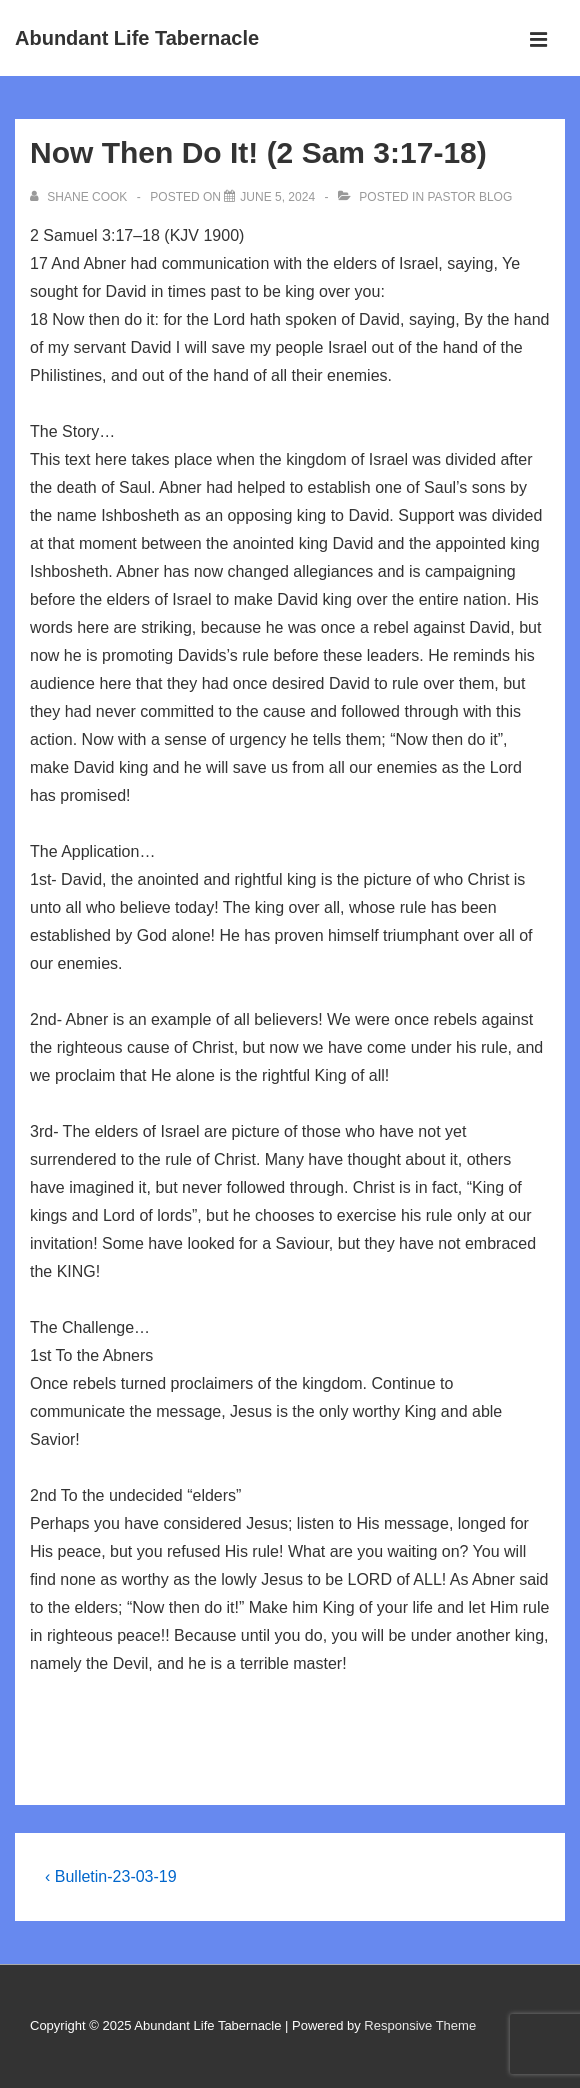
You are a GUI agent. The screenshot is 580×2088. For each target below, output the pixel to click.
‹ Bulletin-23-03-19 (111, 1876)
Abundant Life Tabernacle (137, 38)
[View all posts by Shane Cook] (80, 197)
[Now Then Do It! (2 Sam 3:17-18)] (277, 197)
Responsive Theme (420, 2025)
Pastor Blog (469, 197)
